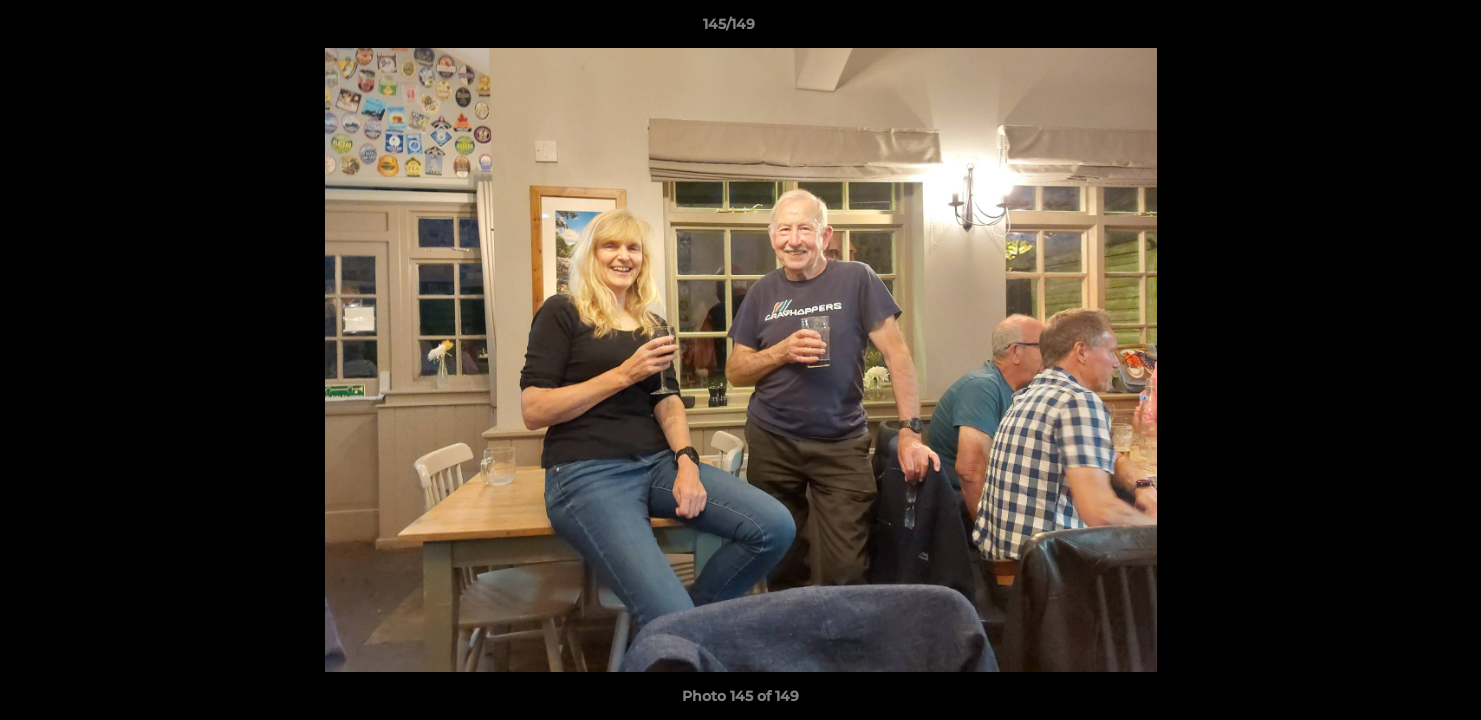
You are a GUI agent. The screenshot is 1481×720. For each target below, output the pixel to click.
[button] (1397, 29)
